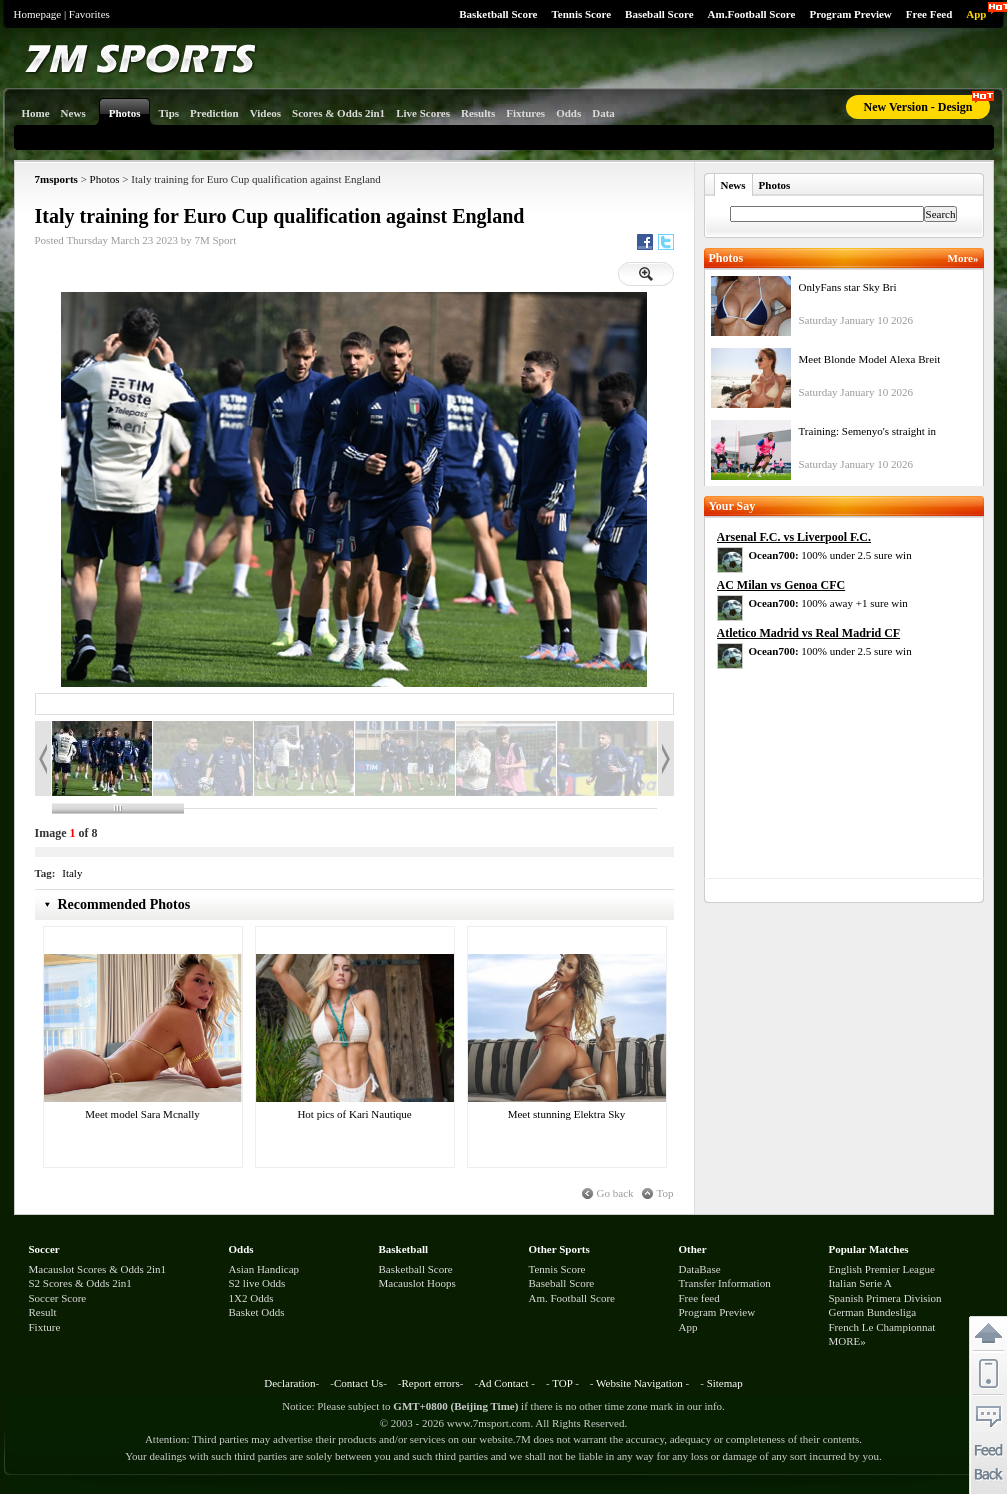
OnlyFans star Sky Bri (848, 287)
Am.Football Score (752, 14)
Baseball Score (659, 14)
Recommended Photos (124, 904)
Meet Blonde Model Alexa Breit (870, 359)
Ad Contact (503, 1383)
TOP (562, 1383)
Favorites (89, 14)
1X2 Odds (251, 1298)
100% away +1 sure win (828, 603)
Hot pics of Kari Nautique (354, 1114)
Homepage (38, 14)
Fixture (45, 1327)
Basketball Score (498, 14)
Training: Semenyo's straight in (868, 431)
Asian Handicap (264, 1269)
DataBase (700, 1269)
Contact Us (358, 1383)
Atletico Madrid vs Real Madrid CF (809, 633)
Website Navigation (639, 1383)
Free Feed (929, 14)
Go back (615, 1193)
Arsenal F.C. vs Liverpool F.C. (794, 537)
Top (665, 1193)
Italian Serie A (861, 1283)
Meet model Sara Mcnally (142, 1114)
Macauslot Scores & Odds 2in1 (97, 1269)
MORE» (847, 1341)
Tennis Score (581, 14)
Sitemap (725, 1383)
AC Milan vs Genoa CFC (781, 585)
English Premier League (882, 1269)
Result (43, 1312)
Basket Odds (257, 1312)
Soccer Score (58, 1298)
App (976, 14)
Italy (72, 873)
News (733, 185)
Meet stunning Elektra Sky (567, 1114)
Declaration (289, 1383)
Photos (105, 179)
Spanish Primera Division (885, 1298)
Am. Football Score (572, 1298)
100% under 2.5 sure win (830, 555)
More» (963, 258)
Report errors (430, 1383)
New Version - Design (917, 107)
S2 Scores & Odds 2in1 (80, 1283)
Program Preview (850, 14)
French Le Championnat (882, 1327)
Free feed (699, 1298)
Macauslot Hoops (417, 1283)
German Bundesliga (873, 1312)
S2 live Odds (257, 1283)
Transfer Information (725, 1283)
